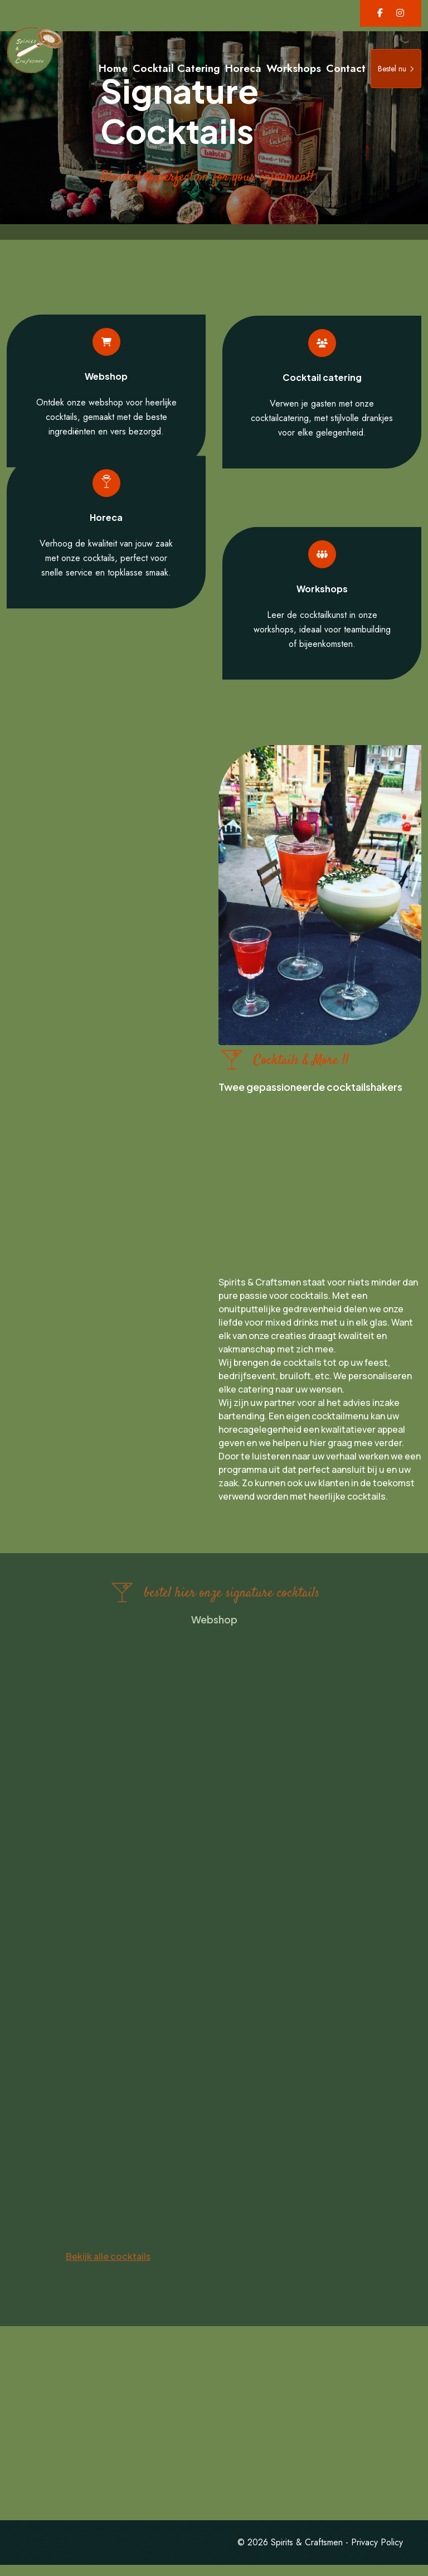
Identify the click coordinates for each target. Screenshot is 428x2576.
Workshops (293, 68)
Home (113, 68)
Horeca (243, 68)
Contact (346, 68)
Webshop (106, 369)
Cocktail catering (322, 384)
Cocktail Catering (176, 68)
